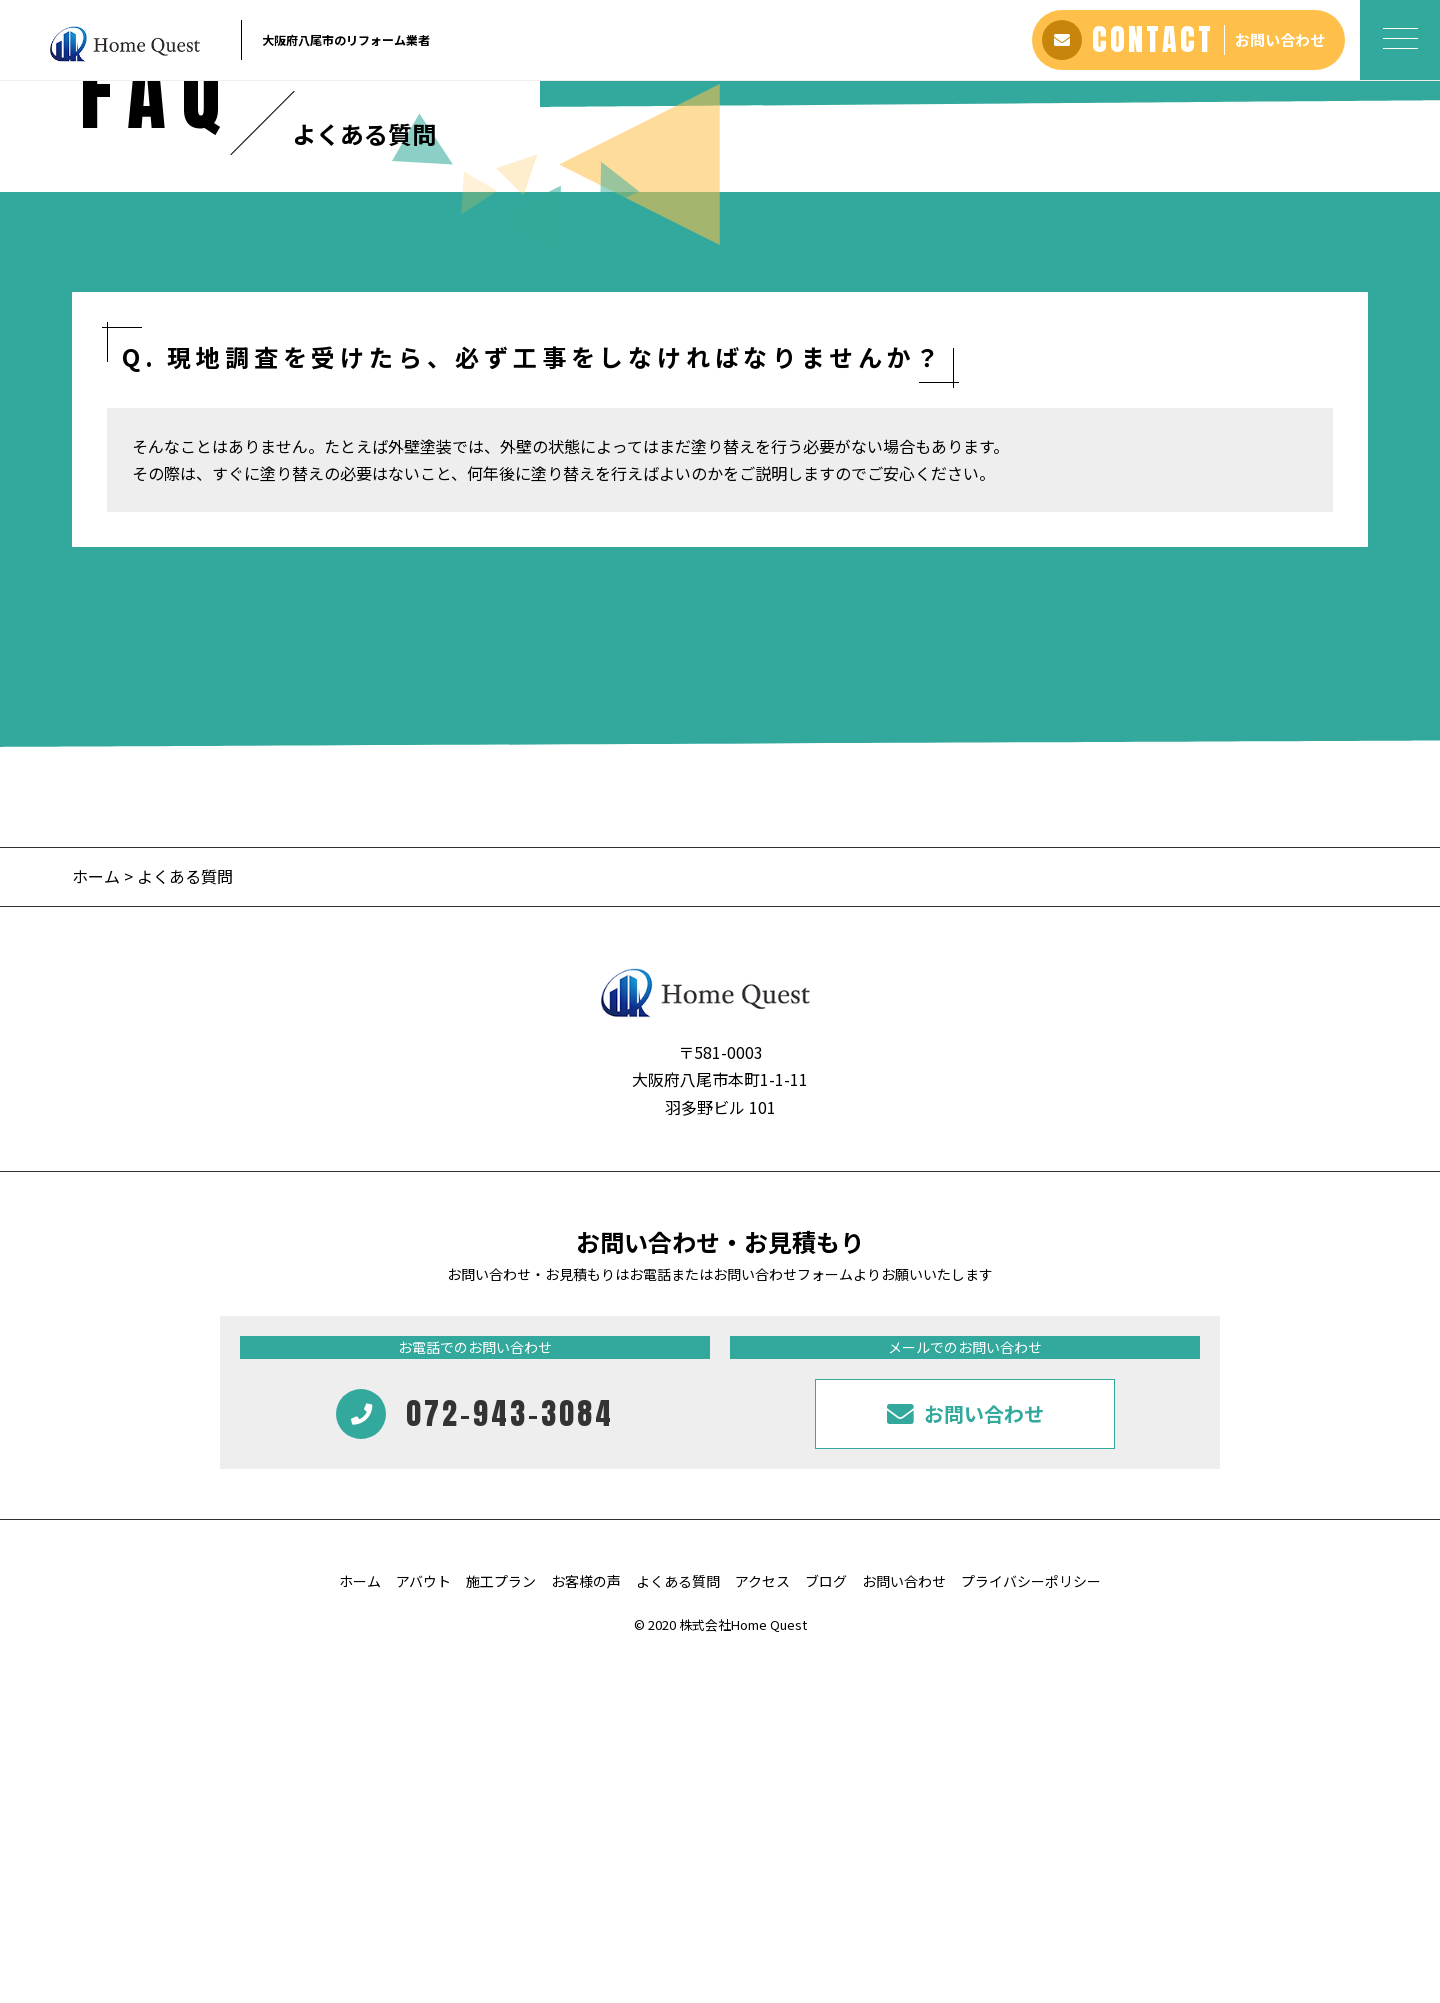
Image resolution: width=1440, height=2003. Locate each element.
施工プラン (501, 1923)
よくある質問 (678, 1923)
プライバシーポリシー (1031, 1923)
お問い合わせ (904, 1923)
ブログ (826, 1923)
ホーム (96, 1218)
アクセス (762, 1923)
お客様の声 (586, 1923)
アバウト (423, 1923)
